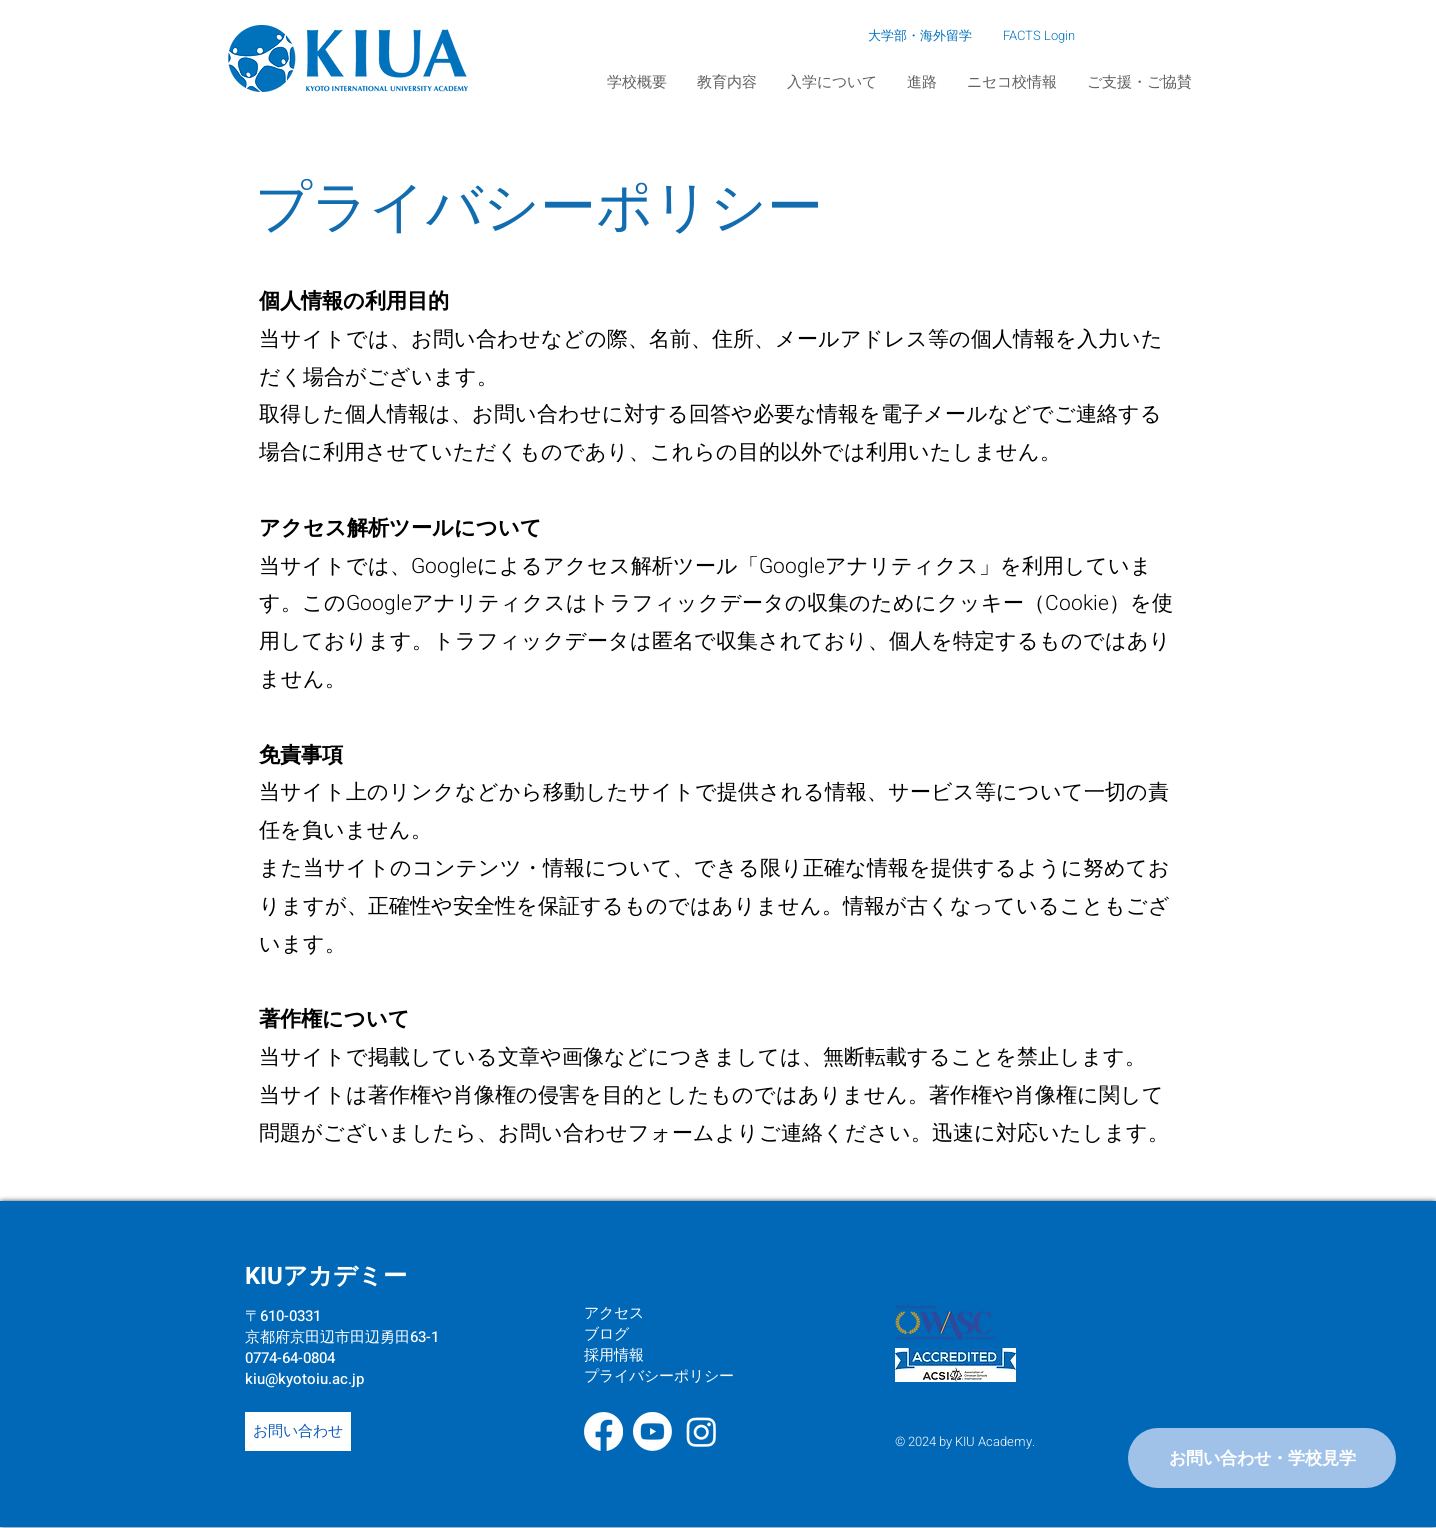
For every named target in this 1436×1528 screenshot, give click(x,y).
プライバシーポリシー (659, 1376)
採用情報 (614, 1355)
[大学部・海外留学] (859, 35)
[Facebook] (603, 1431)
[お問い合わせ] (298, 1431)
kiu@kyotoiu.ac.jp (304, 1379)
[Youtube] (652, 1431)
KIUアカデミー (326, 1276)
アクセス (614, 1313)
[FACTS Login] (1040, 35)
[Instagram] (701, 1431)
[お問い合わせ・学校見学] (1262, 1458)
